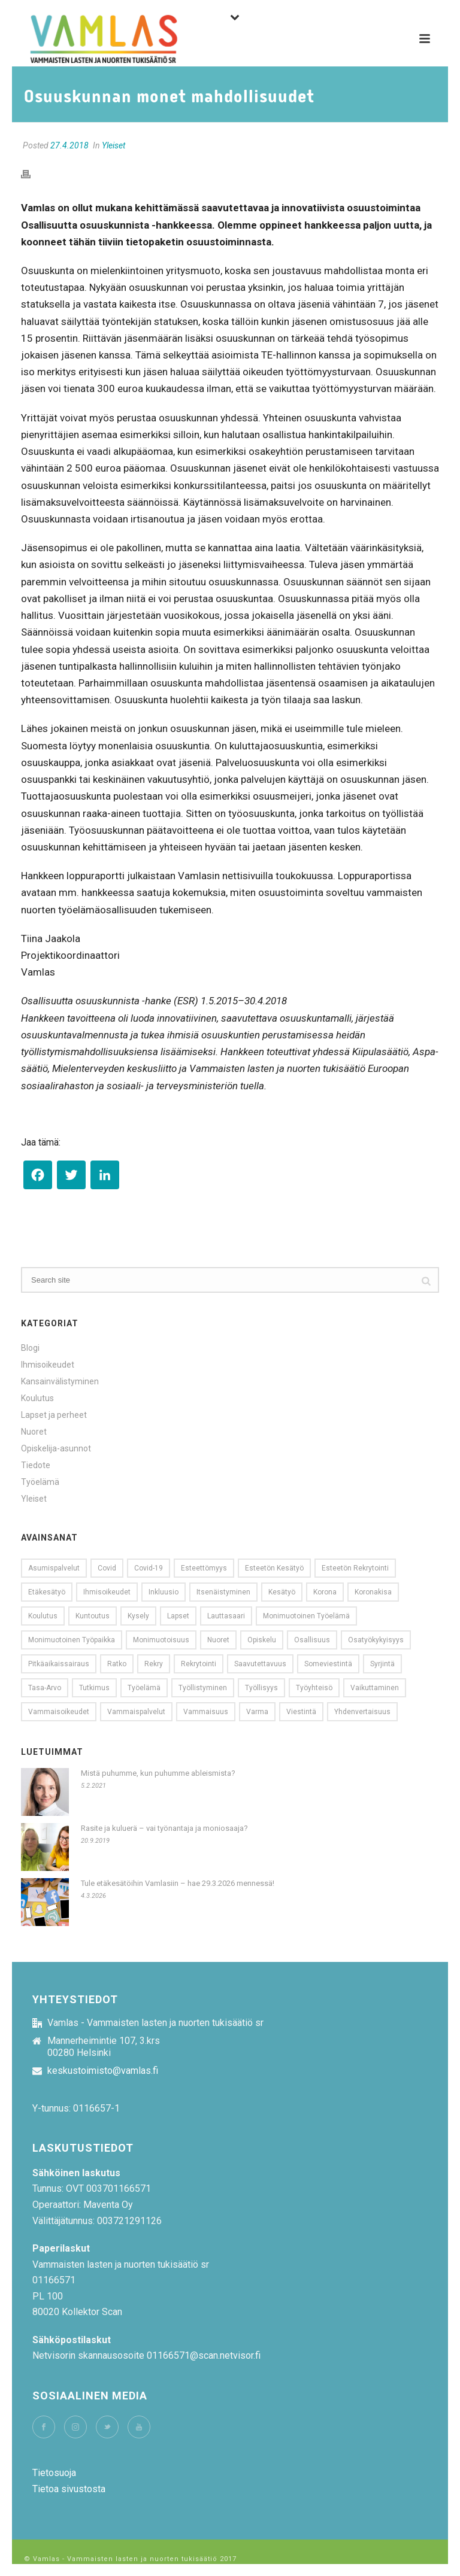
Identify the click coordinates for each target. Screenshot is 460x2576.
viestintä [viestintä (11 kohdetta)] (301, 1712)
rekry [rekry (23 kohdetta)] (153, 1664)
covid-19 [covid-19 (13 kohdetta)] (148, 1568)
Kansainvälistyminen (60, 1381)
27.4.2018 (69, 145)
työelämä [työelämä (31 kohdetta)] (144, 1688)
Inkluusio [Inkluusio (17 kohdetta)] (163, 1592)
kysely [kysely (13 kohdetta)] (138, 1616)
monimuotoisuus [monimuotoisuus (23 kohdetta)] (161, 1640)
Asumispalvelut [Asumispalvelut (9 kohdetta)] (54, 1568)
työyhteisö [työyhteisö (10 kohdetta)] (314, 1688)
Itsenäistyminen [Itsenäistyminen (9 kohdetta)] (223, 1592)
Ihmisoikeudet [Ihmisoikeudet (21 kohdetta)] (107, 1592)
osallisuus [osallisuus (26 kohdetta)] (312, 1640)
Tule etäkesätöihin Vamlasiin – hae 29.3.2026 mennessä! (177, 1883)
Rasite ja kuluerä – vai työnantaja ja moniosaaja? (164, 1828)
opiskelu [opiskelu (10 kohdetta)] (261, 1640)
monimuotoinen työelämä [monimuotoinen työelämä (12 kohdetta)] (306, 1616)
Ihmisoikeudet (47, 1364)
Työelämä (40, 1482)
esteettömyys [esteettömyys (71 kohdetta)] (204, 1568)
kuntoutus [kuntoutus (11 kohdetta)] (92, 1616)
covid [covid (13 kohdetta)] (107, 1568)
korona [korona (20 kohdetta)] (325, 1592)
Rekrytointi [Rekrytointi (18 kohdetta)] (198, 1664)
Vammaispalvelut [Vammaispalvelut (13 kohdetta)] (136, 1712)
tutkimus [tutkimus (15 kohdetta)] (94, 1688)
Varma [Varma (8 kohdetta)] (257, 1712)
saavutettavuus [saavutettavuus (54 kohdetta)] (260, 1664)
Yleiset (113, 145)
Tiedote (35, 1465)
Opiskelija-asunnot (56, 1448)
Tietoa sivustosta (68, 2489)
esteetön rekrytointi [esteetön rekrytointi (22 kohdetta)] (355, 1568)
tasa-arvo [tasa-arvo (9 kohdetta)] (44, 1688)
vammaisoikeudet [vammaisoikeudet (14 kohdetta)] (58, 1712)
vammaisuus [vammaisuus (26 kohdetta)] (205, 1712)
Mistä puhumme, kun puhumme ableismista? (158, 1773)
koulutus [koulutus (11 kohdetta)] (43, 1616)
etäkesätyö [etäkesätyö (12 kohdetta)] (46, 1592)
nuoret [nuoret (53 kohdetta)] (218, 1640)
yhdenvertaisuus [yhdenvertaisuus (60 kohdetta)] (362, 1712)
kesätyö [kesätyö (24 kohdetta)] (281, 1592)
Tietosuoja (54, 2472)
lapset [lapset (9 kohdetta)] (178, 1616)
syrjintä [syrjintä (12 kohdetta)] (382, 1664)
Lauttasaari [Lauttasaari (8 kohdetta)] (226, 1616)
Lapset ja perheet (54, 1415)
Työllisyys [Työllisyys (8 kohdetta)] (261, 1688)
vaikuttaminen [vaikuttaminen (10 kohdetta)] (374, 1688)
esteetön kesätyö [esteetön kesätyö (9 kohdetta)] (274, 1568)
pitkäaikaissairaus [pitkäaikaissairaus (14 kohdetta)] (58, 1664)
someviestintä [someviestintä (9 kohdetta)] (328, 1664)
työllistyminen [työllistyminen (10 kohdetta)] (202, 1688)
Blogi (30, 1348)
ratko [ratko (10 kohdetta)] (116, 1664)
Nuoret (34, 1431)
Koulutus (37, 1398)
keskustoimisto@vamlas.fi (102, 2070)
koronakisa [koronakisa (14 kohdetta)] (373, 1592)
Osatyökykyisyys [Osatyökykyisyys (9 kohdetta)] (376, 1640)
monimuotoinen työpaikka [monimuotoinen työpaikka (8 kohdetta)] (71, 1640)
